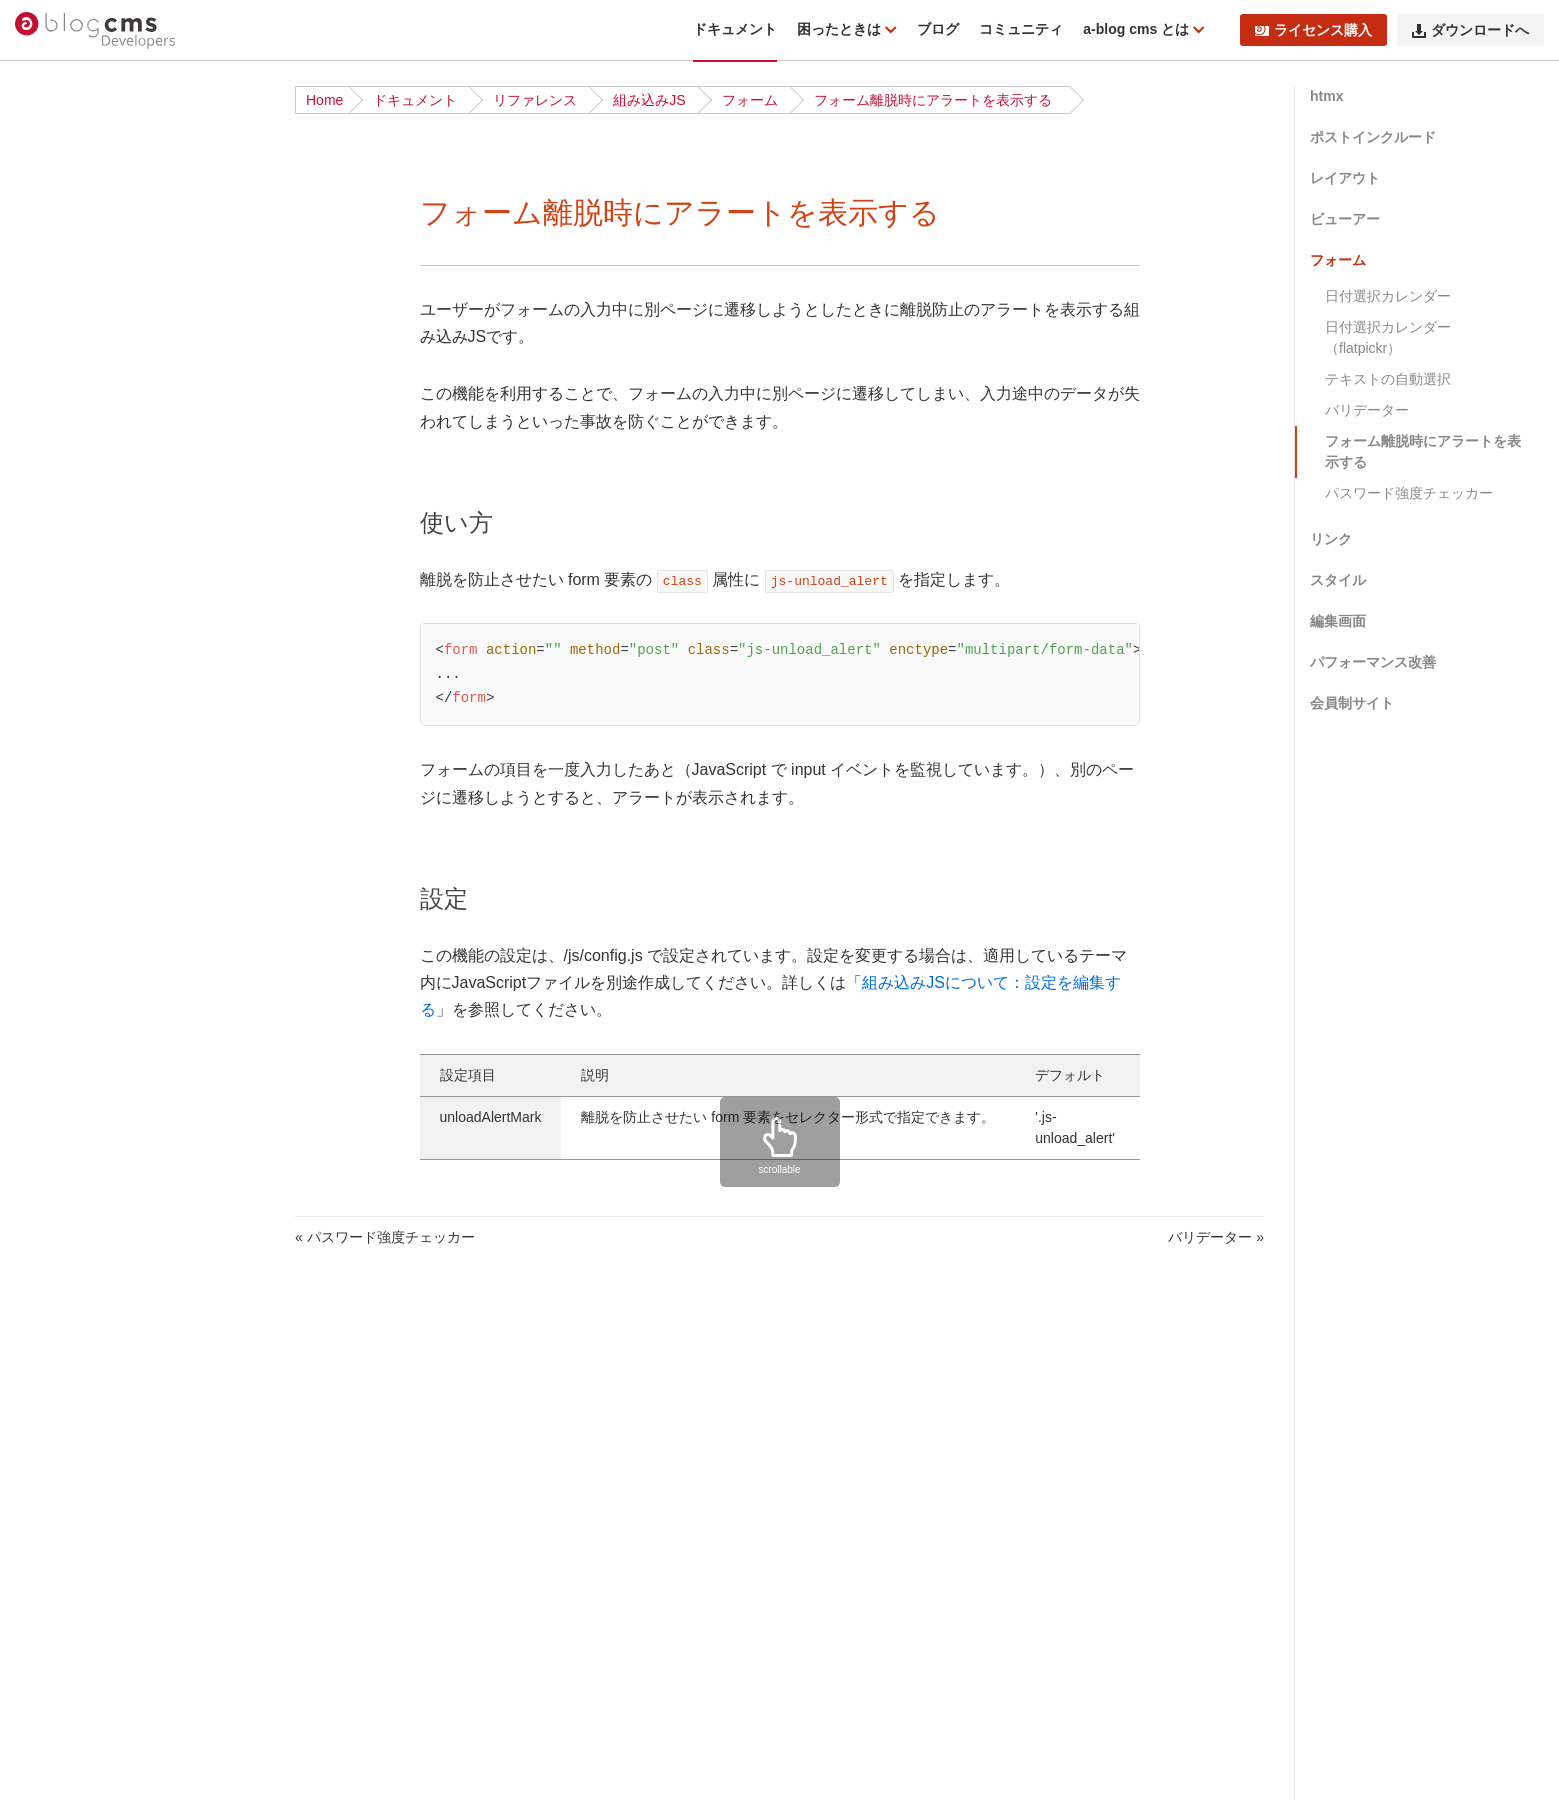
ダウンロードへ (1470, 30)
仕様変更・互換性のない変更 (126, 845)
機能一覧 (63, 258)
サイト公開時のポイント (112, 722)
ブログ (938, 29)
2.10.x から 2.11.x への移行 (121, 969)
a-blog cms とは (1138, 29)
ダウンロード (77, 505)
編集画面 (1338, 621)
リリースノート (84, 227)
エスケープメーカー (98, 1649)
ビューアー (1345, 219)
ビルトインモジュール (105, 1185)
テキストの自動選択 (1388, 379)
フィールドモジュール (105, 1495)
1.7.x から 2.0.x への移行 (113, 1062)
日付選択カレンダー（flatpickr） (1388, 337)
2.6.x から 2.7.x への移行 (113, 1000)
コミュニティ (1021, 29)
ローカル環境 (77, 660)
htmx (1326, 96)
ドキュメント (735, 29)
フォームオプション (98, 1278)
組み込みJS (649, 100)
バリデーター (1367, 410)
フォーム (750, 100)
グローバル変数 (84, 1216)
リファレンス (535, 100)
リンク (1331, 539)
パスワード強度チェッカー (1409, 493)
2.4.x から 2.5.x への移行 (113, 1031)
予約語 (56, 1526)
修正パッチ (70, 351)
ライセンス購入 (1313, 30)
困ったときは (841, 29)
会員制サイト (1352, 703)
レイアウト (1345, 178)
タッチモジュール (91, 1309)
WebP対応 (68, 1402)
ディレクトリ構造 (91, 320)
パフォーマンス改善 (1373, 662)
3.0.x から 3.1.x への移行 (113, 907)
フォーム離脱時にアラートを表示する (933, 100)
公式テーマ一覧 (84, 629)
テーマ (56, 1741)
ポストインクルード (1373, 137)
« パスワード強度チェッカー (385, 1237)
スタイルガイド (84, 1433)
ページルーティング (98, 1772)
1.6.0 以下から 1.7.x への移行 (127, 1093)
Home (324, 100)
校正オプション (84, 1247)
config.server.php (88, 1340)
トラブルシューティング (112, 382)
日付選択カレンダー (1388, 296)
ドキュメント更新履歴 (105, 413)
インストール (77, 536)
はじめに (63, 196)
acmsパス (65, 1464)
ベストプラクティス (98, 691)
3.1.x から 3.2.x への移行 (113, 876)
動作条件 (63, 289)
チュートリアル (84, 567)
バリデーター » (1216, 1237)
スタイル (1338, 580)
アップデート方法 (91, 814)
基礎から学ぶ (77, 598)
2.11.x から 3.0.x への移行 (117, 938)
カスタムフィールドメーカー (126, 1618)
